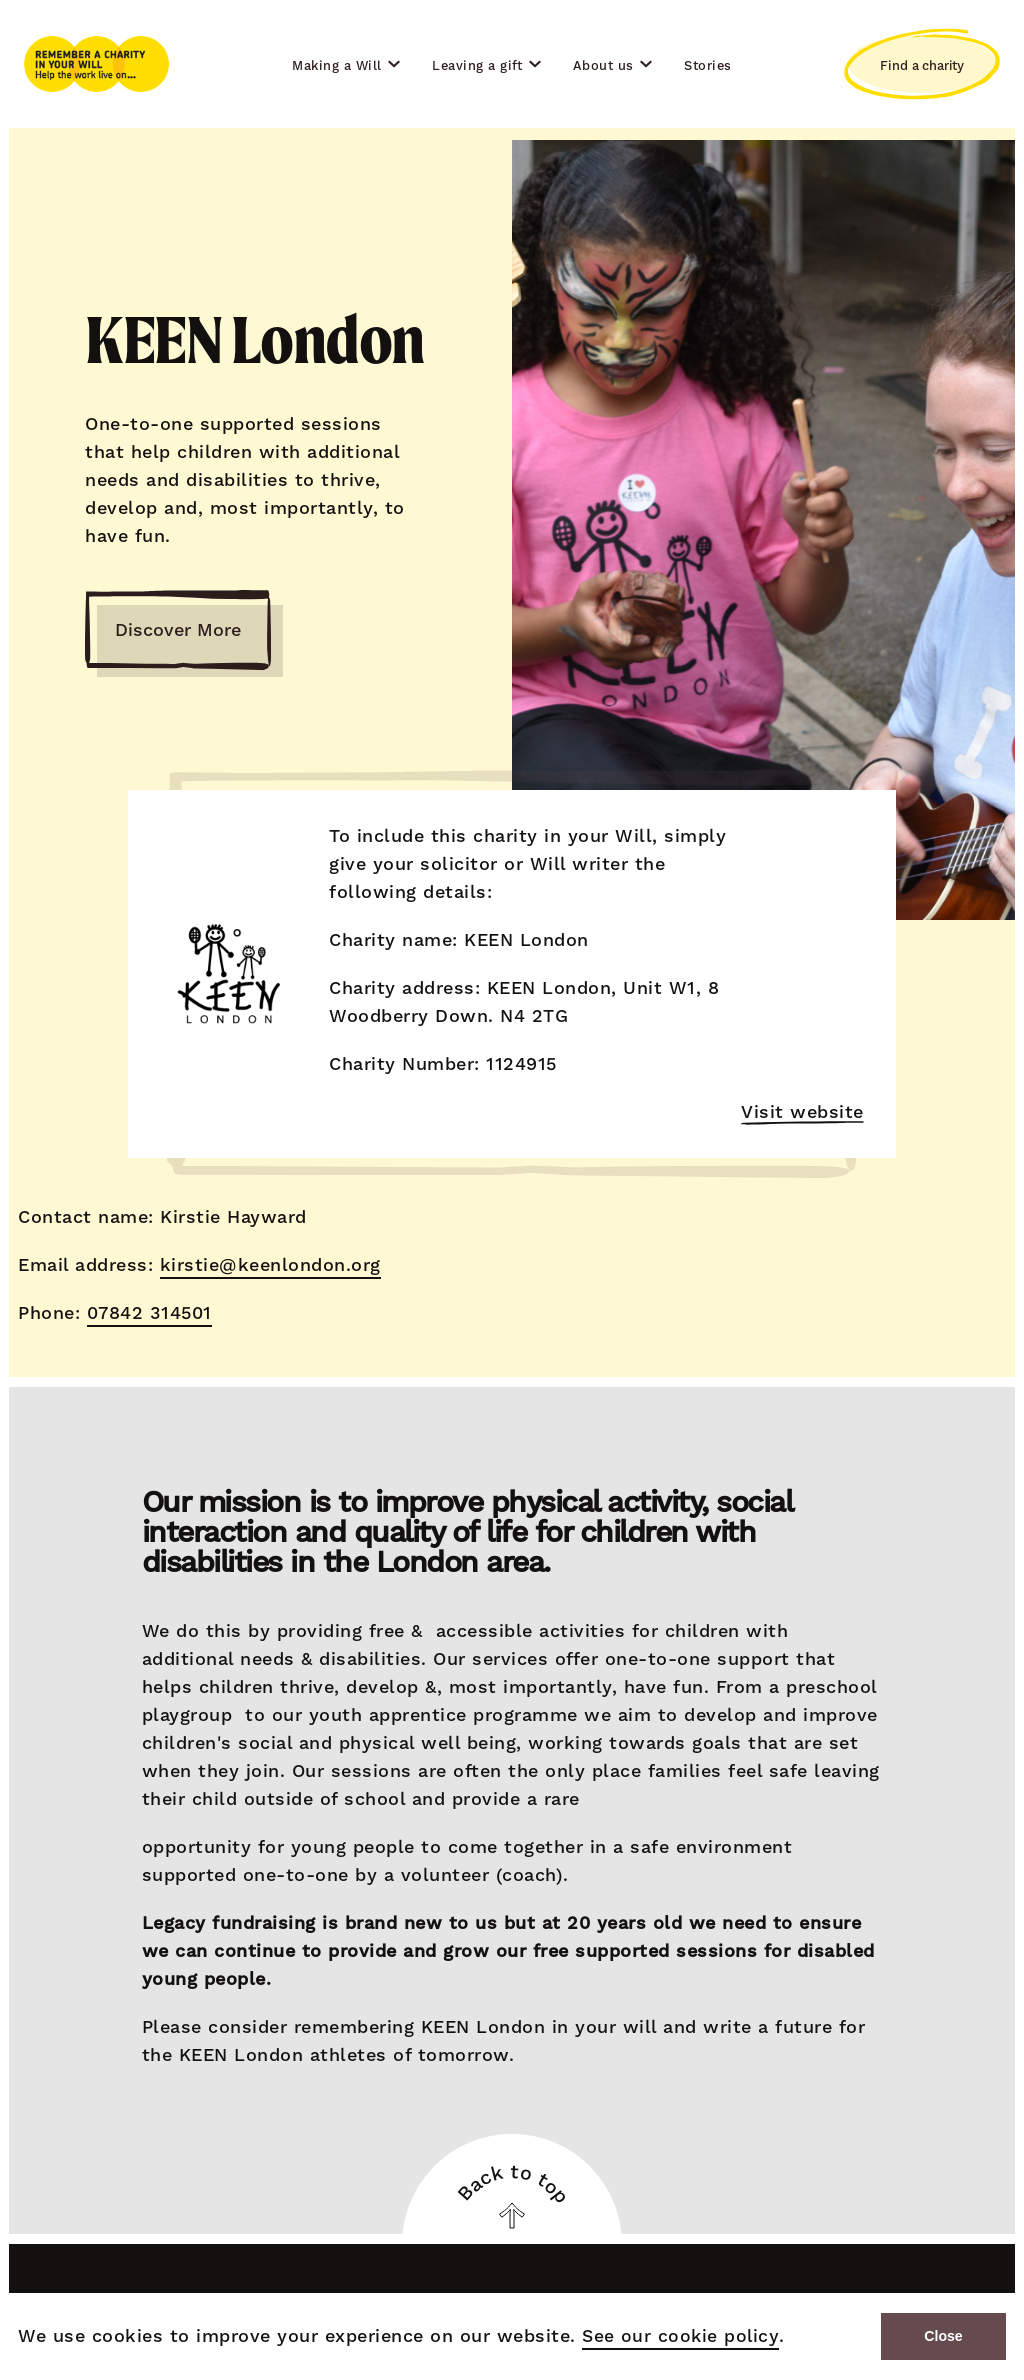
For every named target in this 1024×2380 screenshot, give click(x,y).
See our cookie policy (675, 2337)
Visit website (803, 1113)
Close (943, 2336)
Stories (708, 65)
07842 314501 (148, 1312)
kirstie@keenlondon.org (268, 1264)
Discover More (178, 630)
